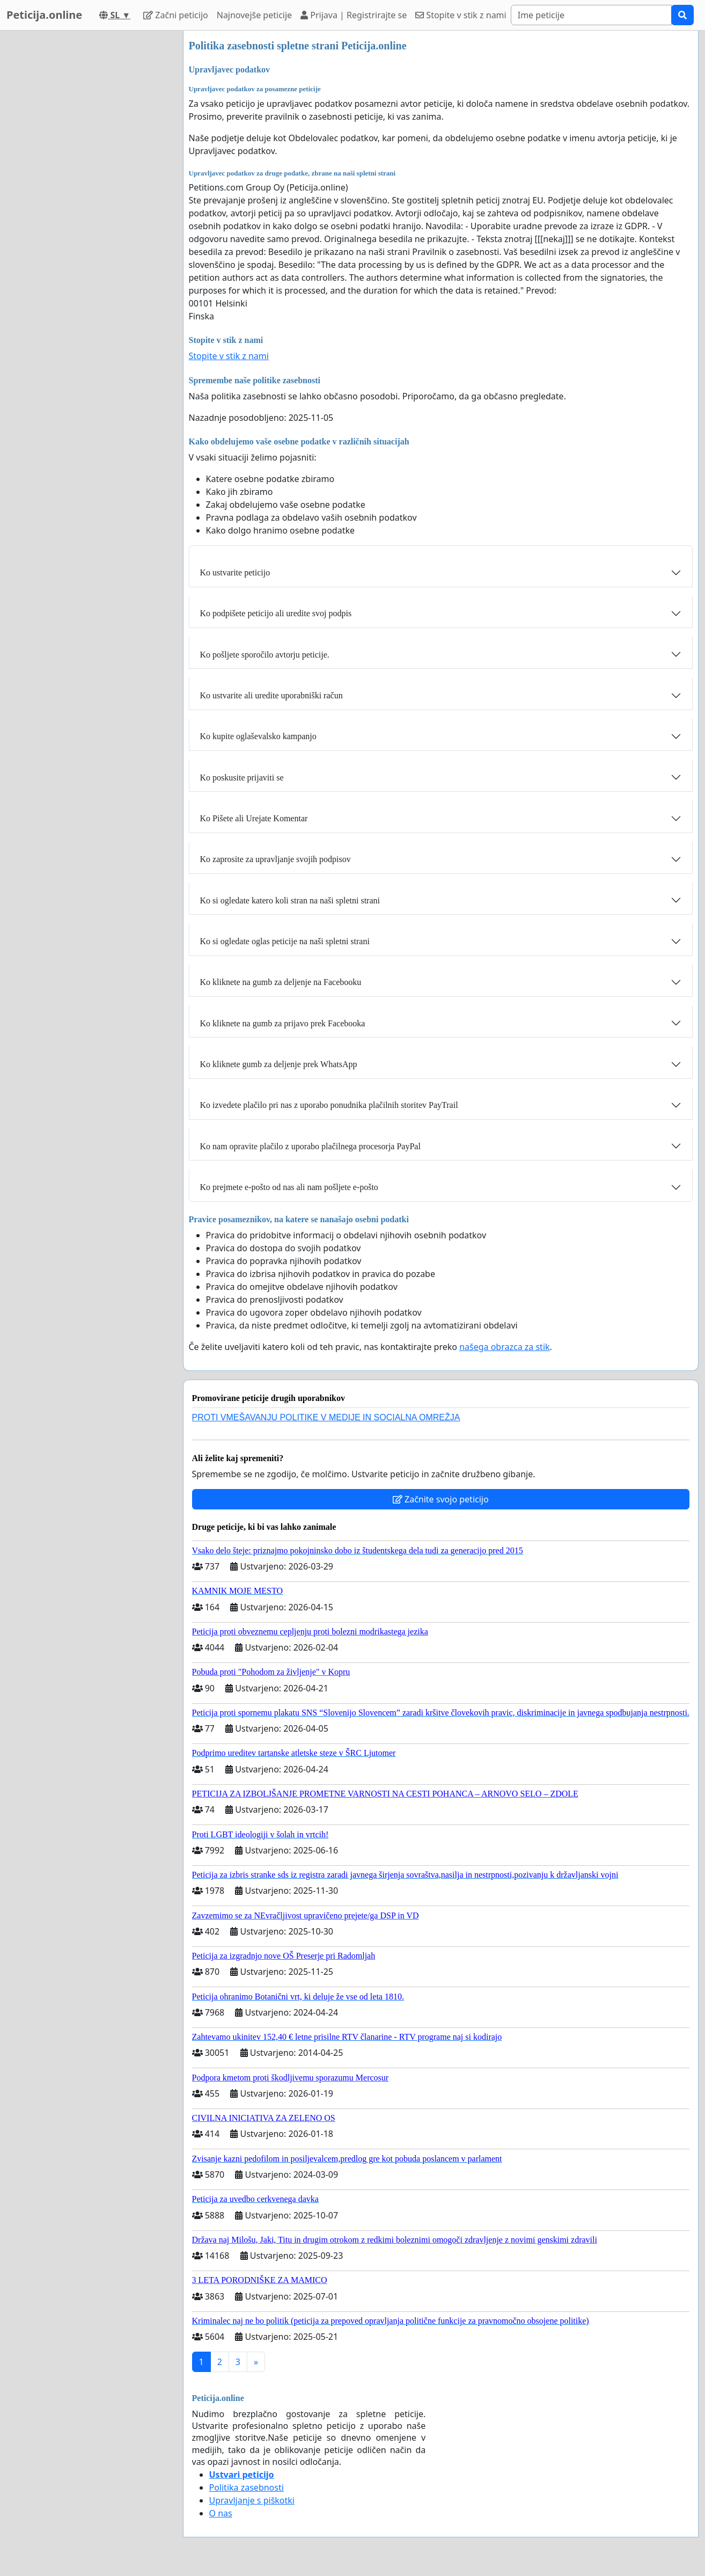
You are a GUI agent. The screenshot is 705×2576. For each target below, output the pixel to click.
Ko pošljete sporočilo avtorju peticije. (264, 654)
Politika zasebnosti (246, 2487)
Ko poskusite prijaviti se (242, 777)
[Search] (591, 15)
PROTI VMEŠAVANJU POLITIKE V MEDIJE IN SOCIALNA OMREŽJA (326, 1417)
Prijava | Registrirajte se (353, 15)
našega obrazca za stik (504, 1347)
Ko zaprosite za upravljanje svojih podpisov (275, 859)
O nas (220, 2513)
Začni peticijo (175, 15)
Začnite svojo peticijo (441, 1499)
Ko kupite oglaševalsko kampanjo (258, 736)
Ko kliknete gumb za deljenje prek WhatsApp (278, 1064)
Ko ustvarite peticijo (235, 572)
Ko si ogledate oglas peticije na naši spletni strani (285, 941)
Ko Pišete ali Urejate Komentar (254, 818)
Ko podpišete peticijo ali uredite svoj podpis (276, 613)
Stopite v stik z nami (460, 15)
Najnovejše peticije (254, 15)
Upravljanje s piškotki (252, 2500)
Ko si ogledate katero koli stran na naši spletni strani (290, 900)
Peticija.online (44, 15)
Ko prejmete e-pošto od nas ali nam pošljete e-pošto (289, 1187)
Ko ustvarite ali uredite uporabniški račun (271, 695)
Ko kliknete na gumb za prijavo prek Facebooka (282, 1023)
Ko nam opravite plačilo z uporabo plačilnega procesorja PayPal (310, 1146)
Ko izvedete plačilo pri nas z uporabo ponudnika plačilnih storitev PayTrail (329, 1105)
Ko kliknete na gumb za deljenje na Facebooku (281, 982)
